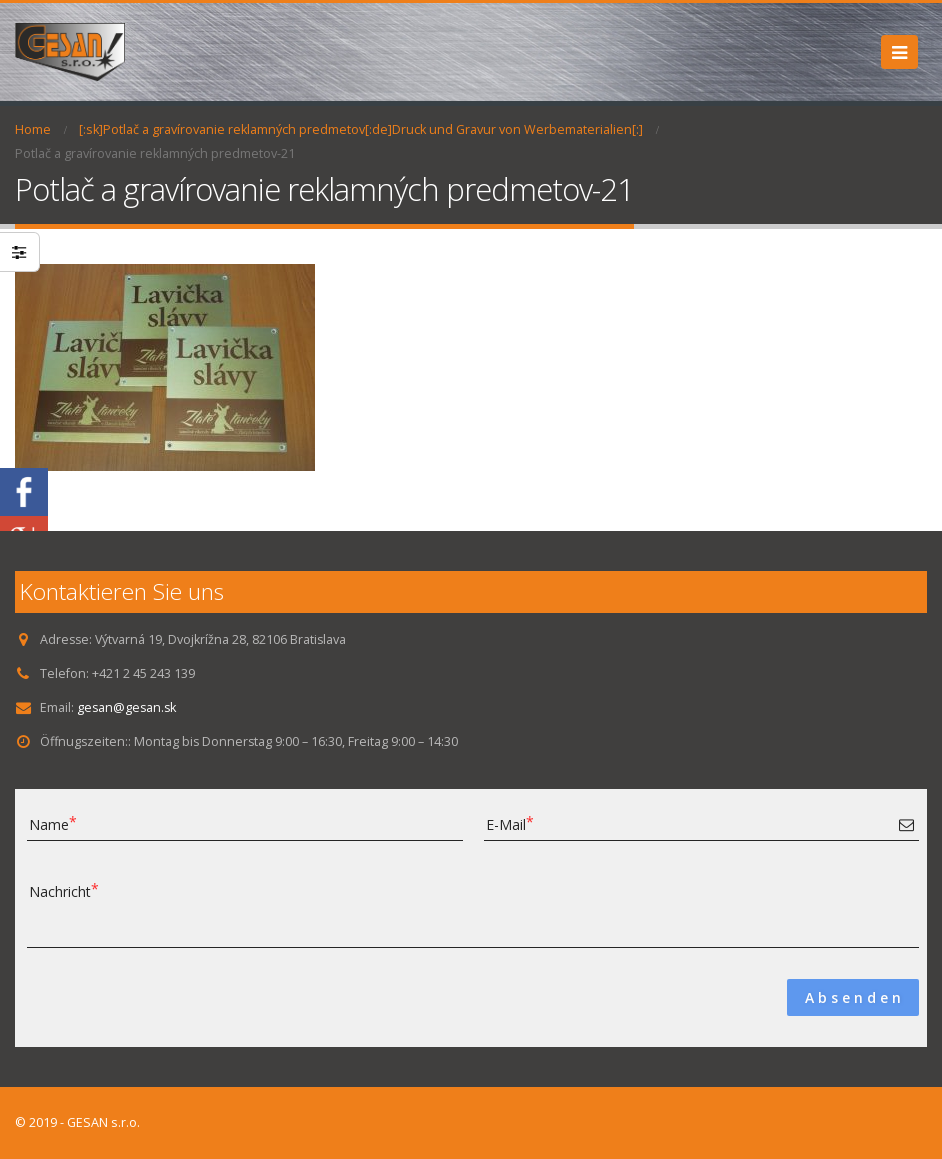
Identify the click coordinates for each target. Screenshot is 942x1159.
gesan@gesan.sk (128, 707)
